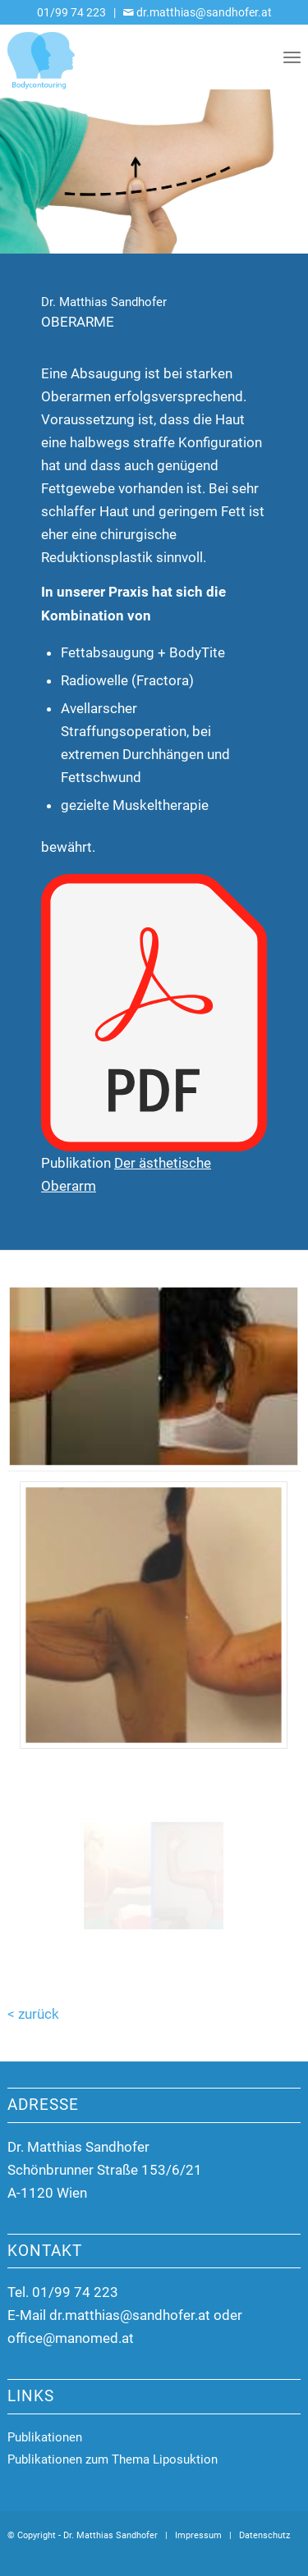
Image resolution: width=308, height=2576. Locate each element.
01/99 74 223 (71, 12)
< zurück (33, 2014)
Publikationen (44, 2437)
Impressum (198, 2535)
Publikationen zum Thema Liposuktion (112, 2459)
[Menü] (292, 56)
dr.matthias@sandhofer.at (129, 2315)
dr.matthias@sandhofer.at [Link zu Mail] (203, 12)
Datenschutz (264, 2535)
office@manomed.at (70, 2338)
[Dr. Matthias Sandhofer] (124, 56)
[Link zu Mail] (288, 2555)
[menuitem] (292, 56)
